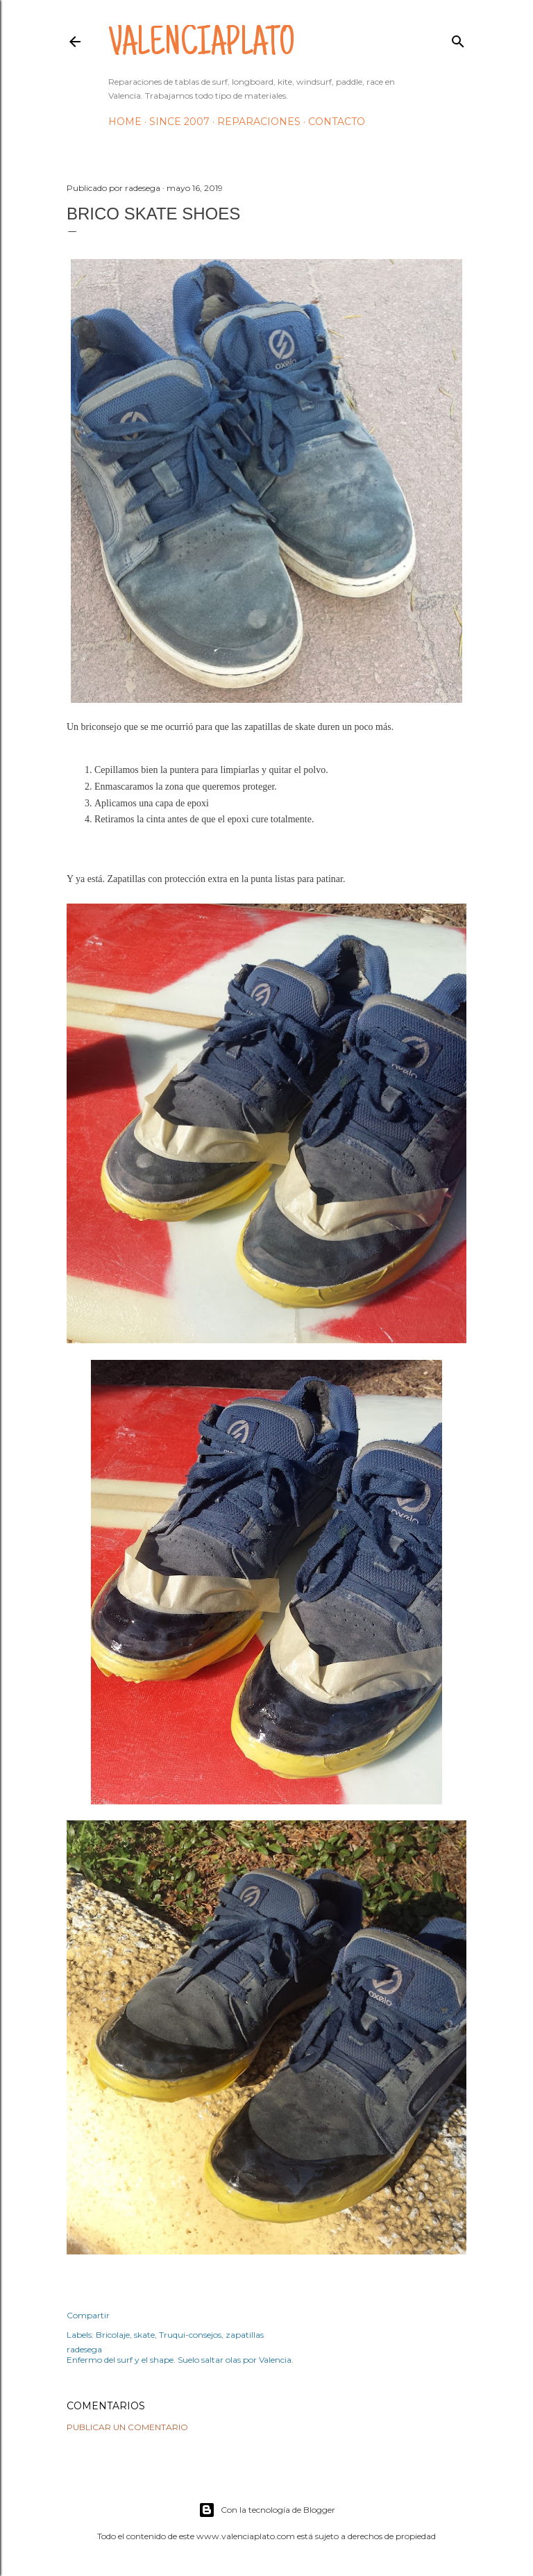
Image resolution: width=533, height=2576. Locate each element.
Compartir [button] (88, 2315)
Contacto (336, 121)
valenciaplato (201, 46)
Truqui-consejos (190, 2334)
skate (144, 2334)
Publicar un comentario (127, 2427)
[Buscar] (458, 38)
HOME (125, 121)
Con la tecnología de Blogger (266, 2510)
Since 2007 (179, 121)
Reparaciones (259, 121)
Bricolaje (113, 2334)
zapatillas (245, 2334)
